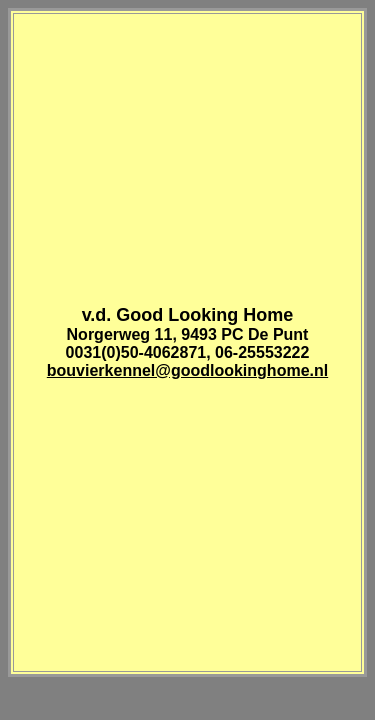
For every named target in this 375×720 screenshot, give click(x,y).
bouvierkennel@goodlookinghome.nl (187, 370)
